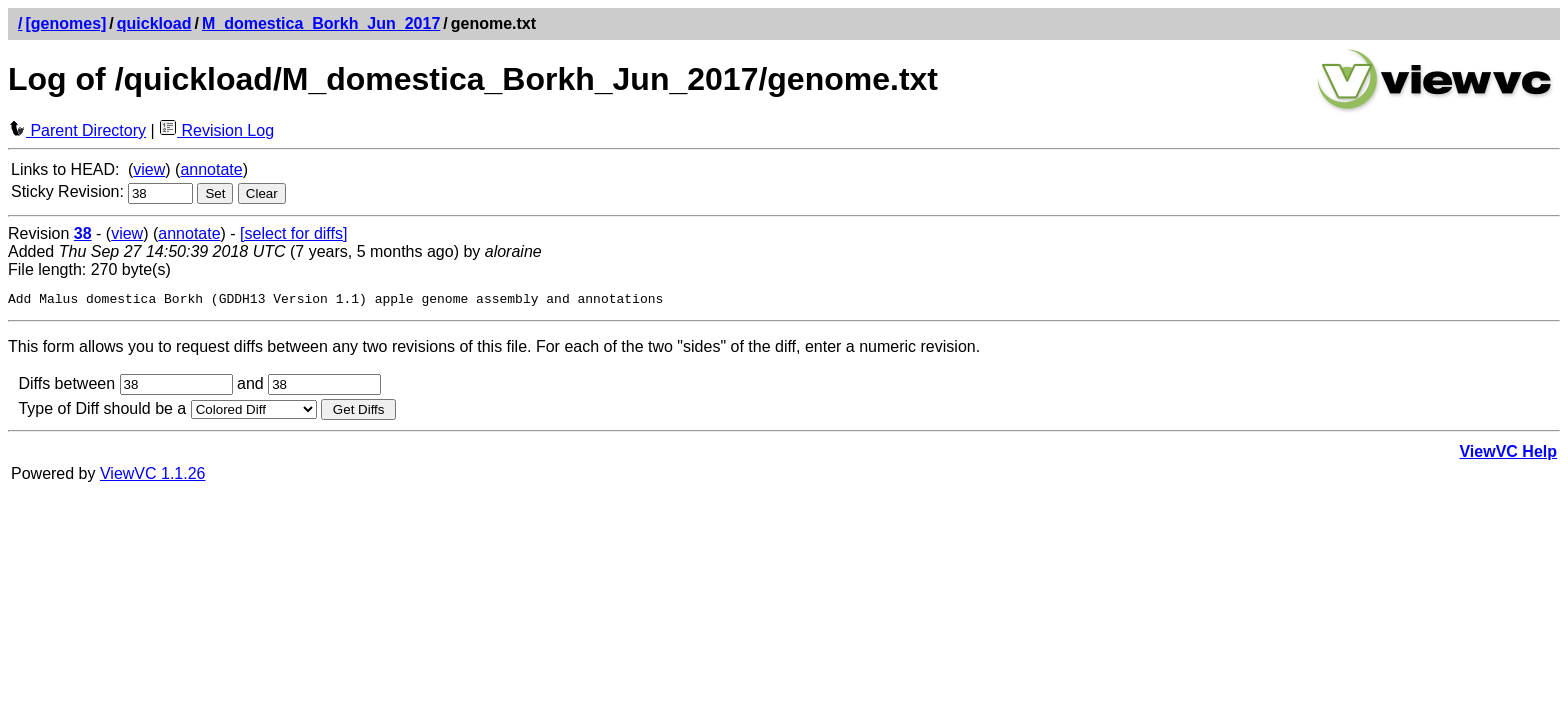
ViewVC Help (1508, 454)
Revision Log (216, 130)
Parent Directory (77, 130)
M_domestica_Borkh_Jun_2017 (321, 23)
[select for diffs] (293, 233)
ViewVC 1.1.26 (153, 476)
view (149, 169)
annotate (211, 169)
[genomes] (65, 23)
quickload (154, 23)
